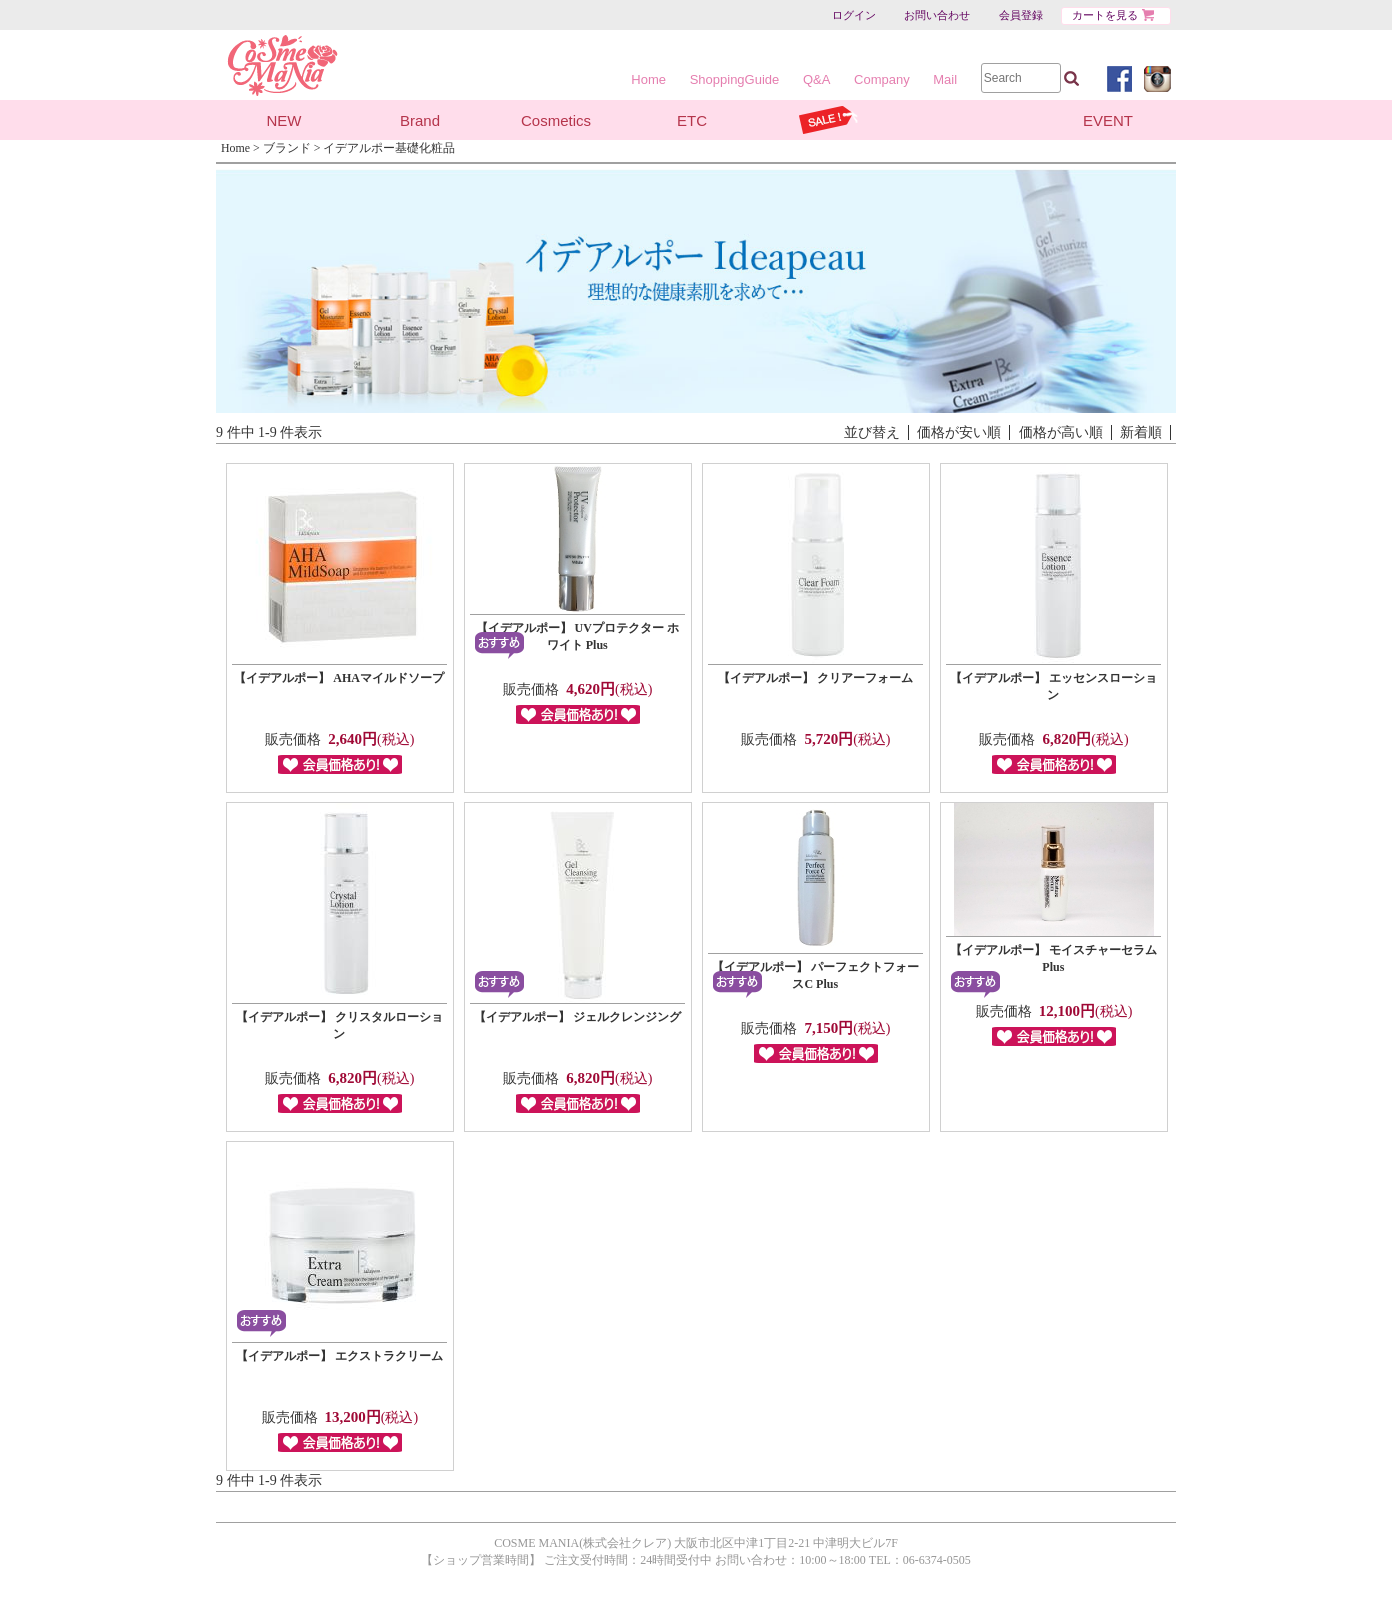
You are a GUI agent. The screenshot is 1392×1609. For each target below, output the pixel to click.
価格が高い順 (1061, 432)
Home (648, 79)
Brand (420, 120)
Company (882, 79)
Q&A (816, 79)
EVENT (1108, 120)
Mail (945, 79)
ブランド (287, 148)
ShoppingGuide (735, 79)
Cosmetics (556, 120)
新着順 (1141, 432)
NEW (284, 120)
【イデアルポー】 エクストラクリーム (339, 1356)
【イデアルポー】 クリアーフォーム (815, 678)
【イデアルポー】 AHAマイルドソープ (339, 678)
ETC (692, 120)
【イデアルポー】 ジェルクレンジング (577, 1017)
